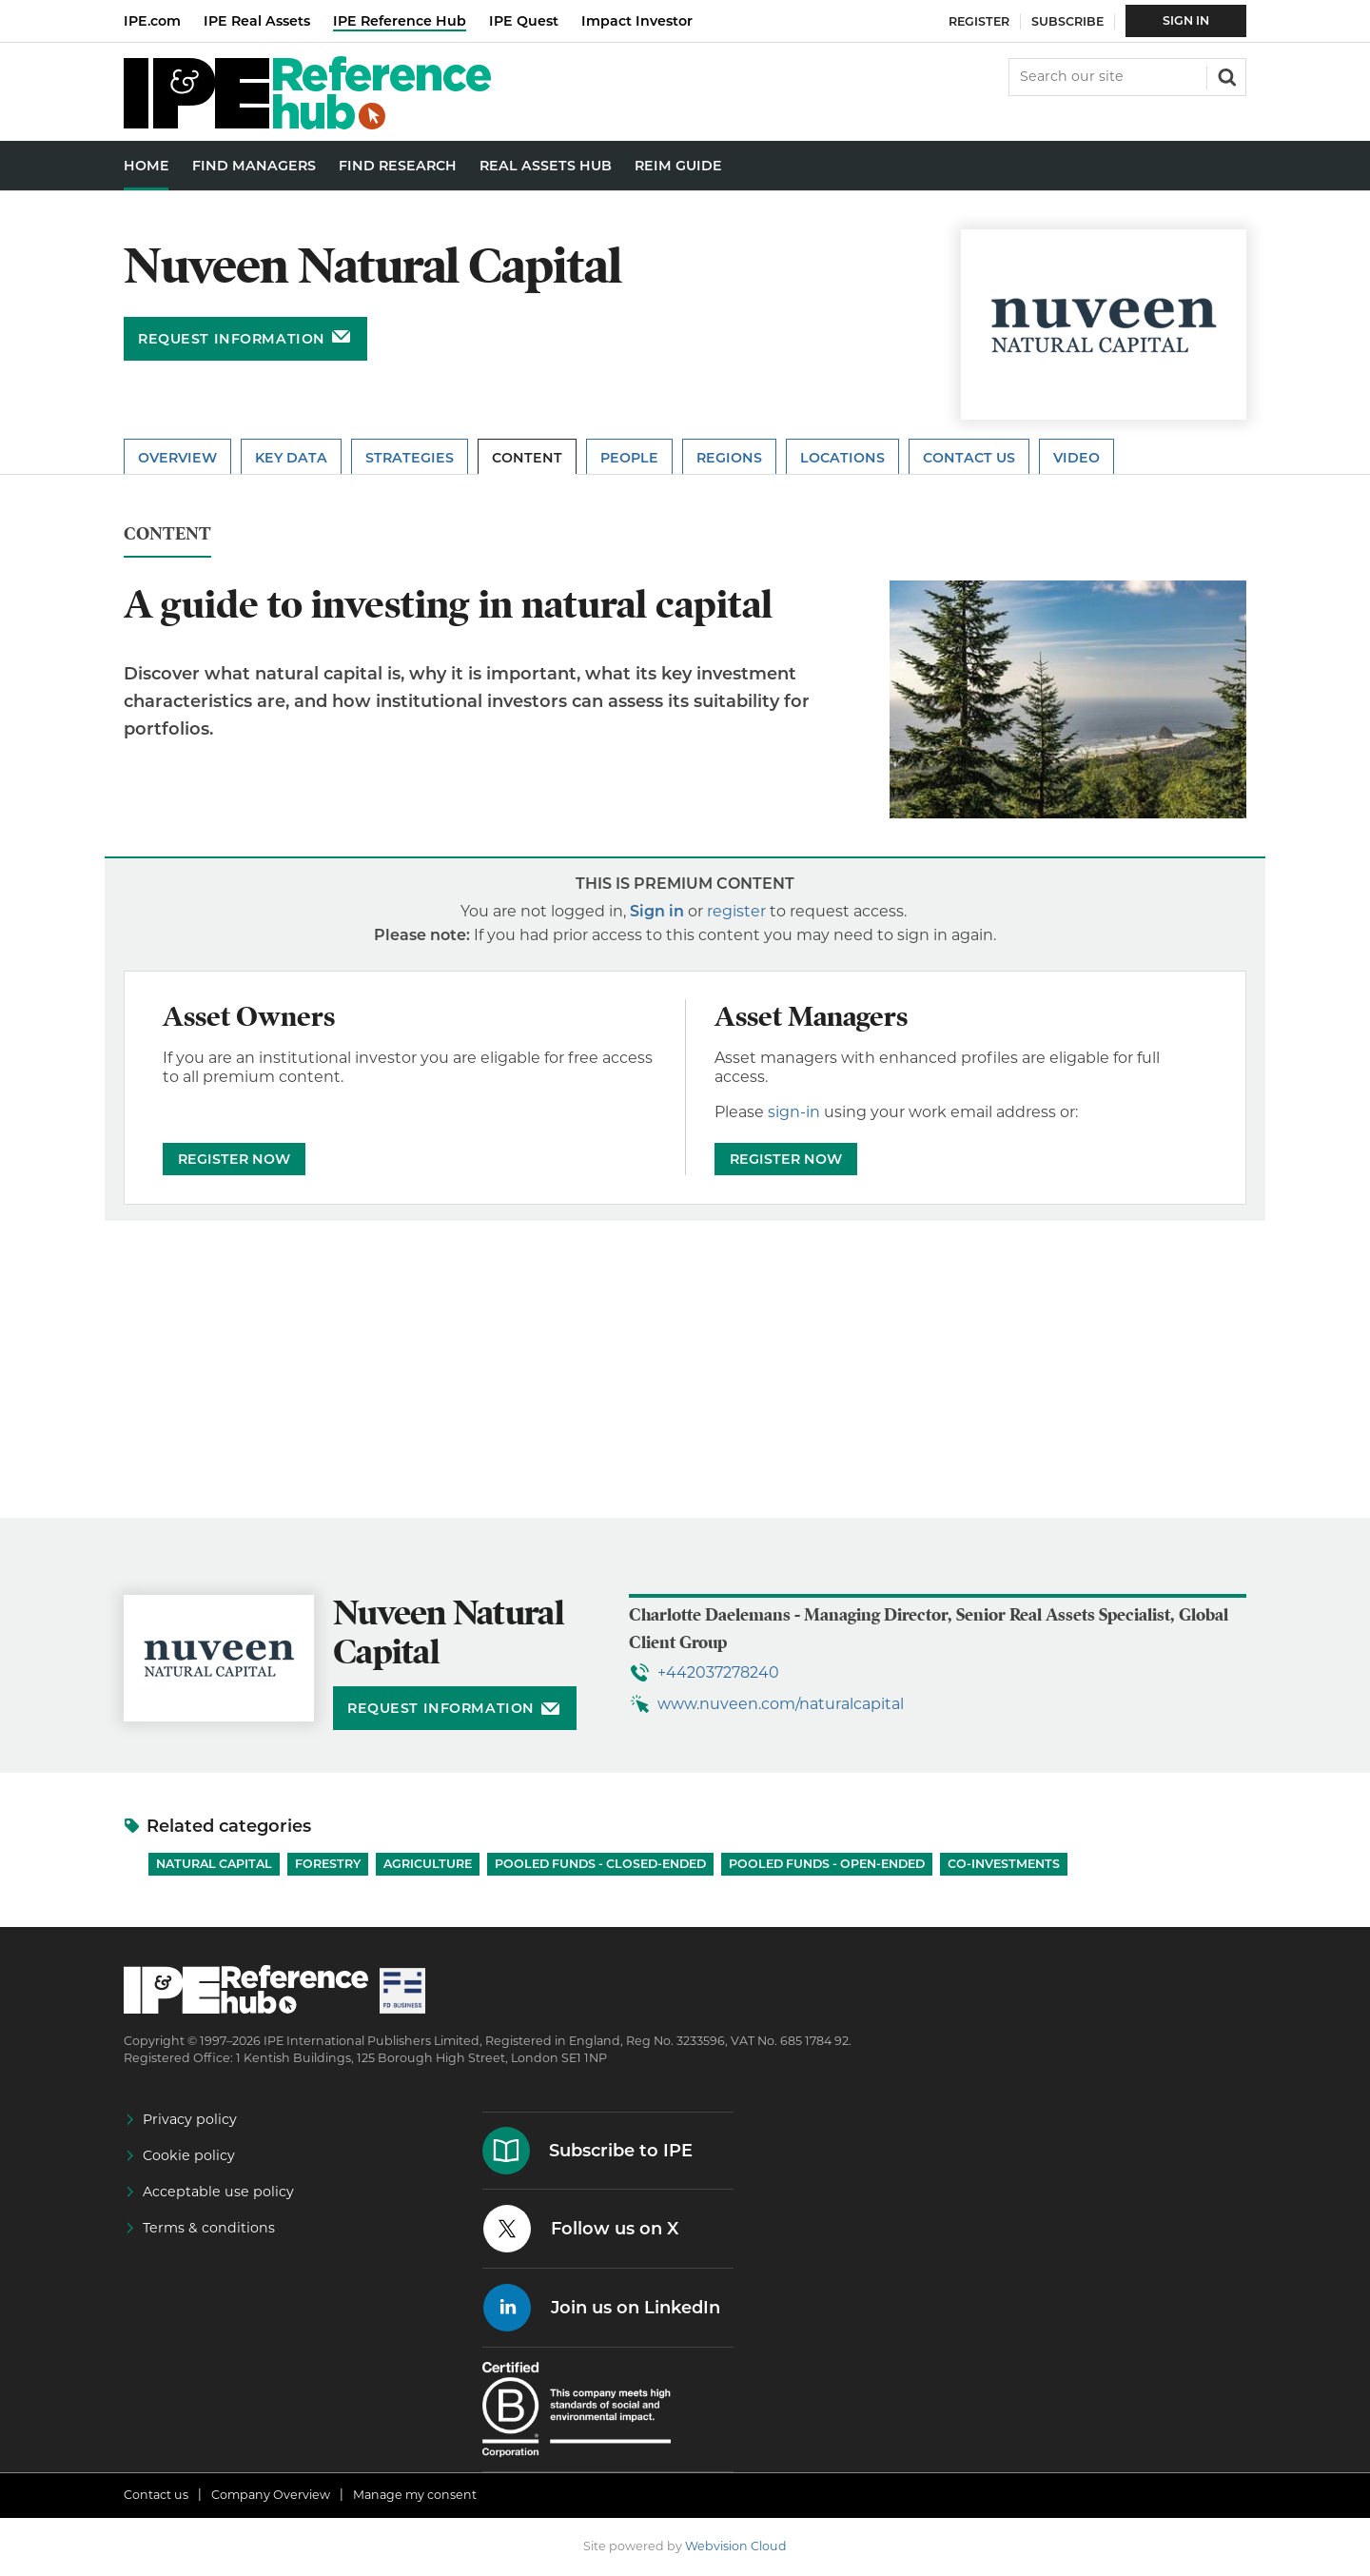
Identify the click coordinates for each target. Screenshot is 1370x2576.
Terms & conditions (209, 2227)
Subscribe (1067, 21)
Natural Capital (214, 1864)
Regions (729, 457)
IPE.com (152, 20)
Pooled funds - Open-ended (827, 1864)
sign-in (794, 1112)
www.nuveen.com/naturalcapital (780, 1704)
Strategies (409, 457)
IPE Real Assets (257, 20)
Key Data (291, 457)
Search (1225, 75)
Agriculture (427, 1864)
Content (527, 457)
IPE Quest (523, 20)
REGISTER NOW (234, 1159)
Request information (231, 338)
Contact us (156, 2495)
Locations (842, 457)
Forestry (328, 1864)
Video (1076, 457)
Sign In (1186, 20)
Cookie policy (189, 2155)
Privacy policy (190, 2119)
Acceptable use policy (218, 2191)
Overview (177, 457)
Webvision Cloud (736, 2546)
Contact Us (969, 457)
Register (979, 21)
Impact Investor (637, 20)
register (736, 911)
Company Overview (270, 2495)
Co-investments (1004, 1864)
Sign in (657, 911)
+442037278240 (718, 1672)
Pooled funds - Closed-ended (600, 1864)
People (629, 457)
